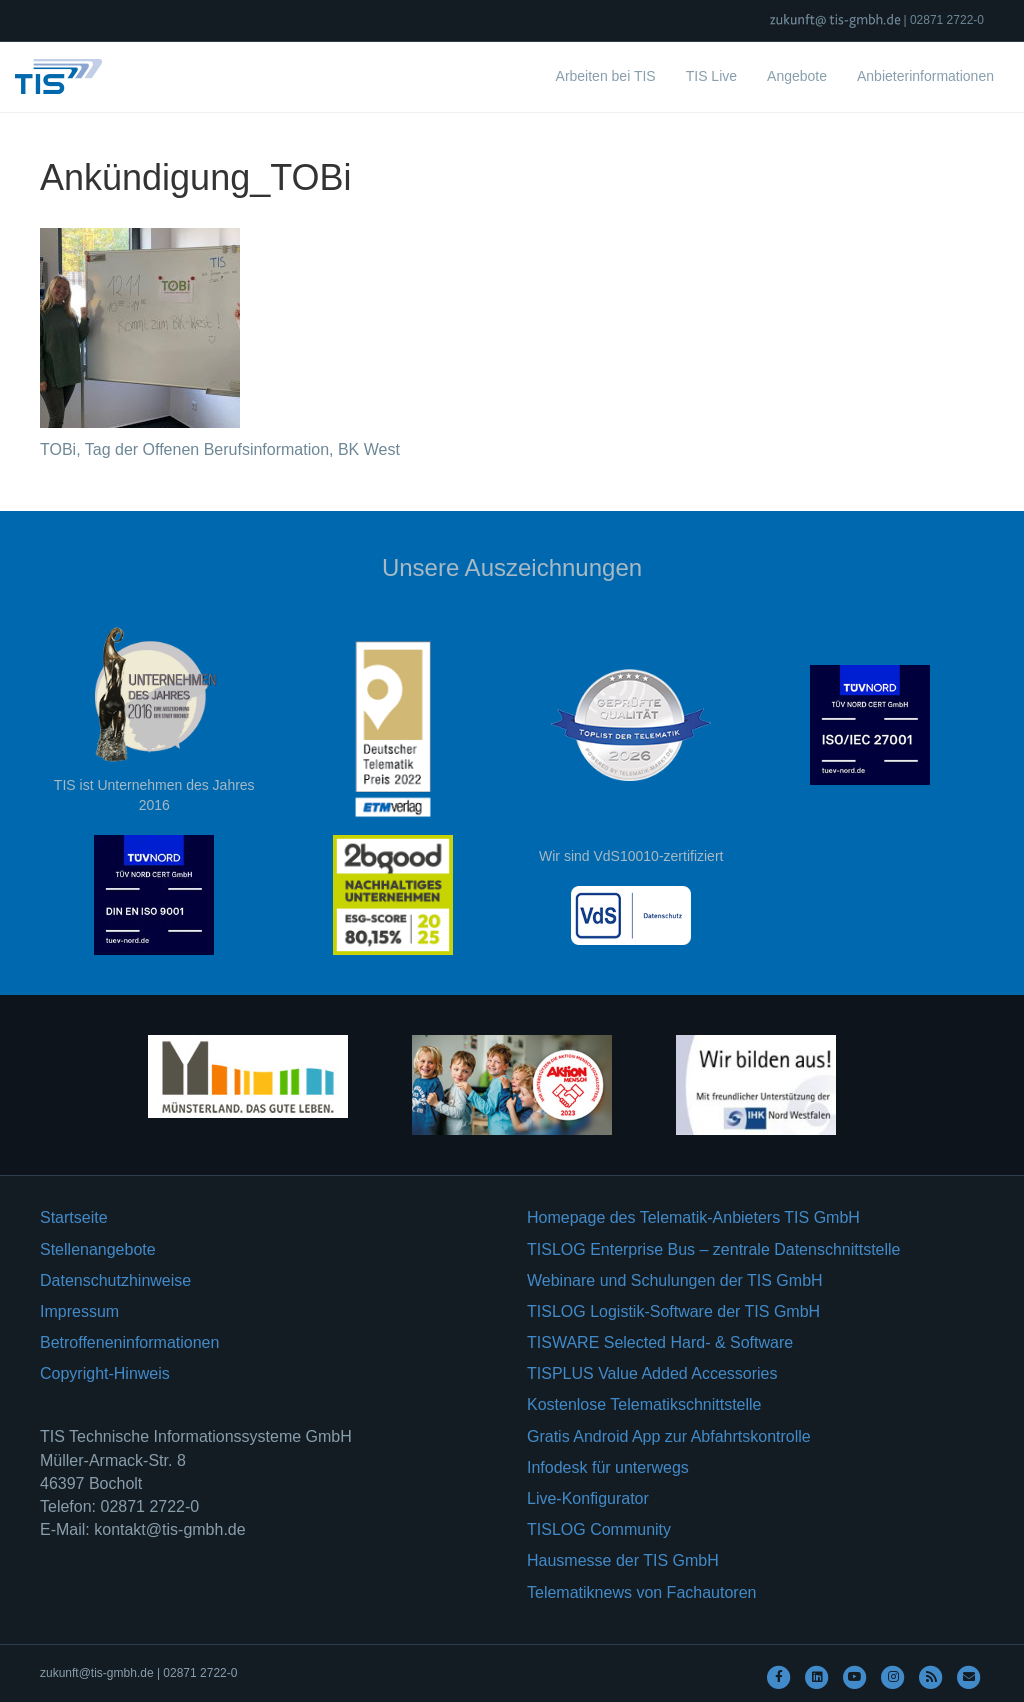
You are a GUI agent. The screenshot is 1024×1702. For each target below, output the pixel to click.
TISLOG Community (599, 1529)
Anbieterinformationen (925, 76)
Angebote (797, 76)
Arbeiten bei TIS (606, 76)
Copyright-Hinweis (105, 1373)
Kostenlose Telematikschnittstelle (644, 1404)
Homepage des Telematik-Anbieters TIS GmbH (693, 1217)
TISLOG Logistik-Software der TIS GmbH (673, 1311)
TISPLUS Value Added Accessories (652, 1373)
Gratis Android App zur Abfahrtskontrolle (669, 1436)
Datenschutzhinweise (115, 1280)
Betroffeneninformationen (129, 1342)
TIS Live (711, 76)
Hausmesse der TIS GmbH (623, 1560)
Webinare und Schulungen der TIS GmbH (675, 1280)
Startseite (74, 1217)
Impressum (79, 1311)
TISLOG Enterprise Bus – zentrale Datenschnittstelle (714, 1249)
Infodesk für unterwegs (608, 1467)
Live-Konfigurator (588, 1498)
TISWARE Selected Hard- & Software (660, 1342)
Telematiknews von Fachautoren (641, 1592)
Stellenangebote (98, 1249)
